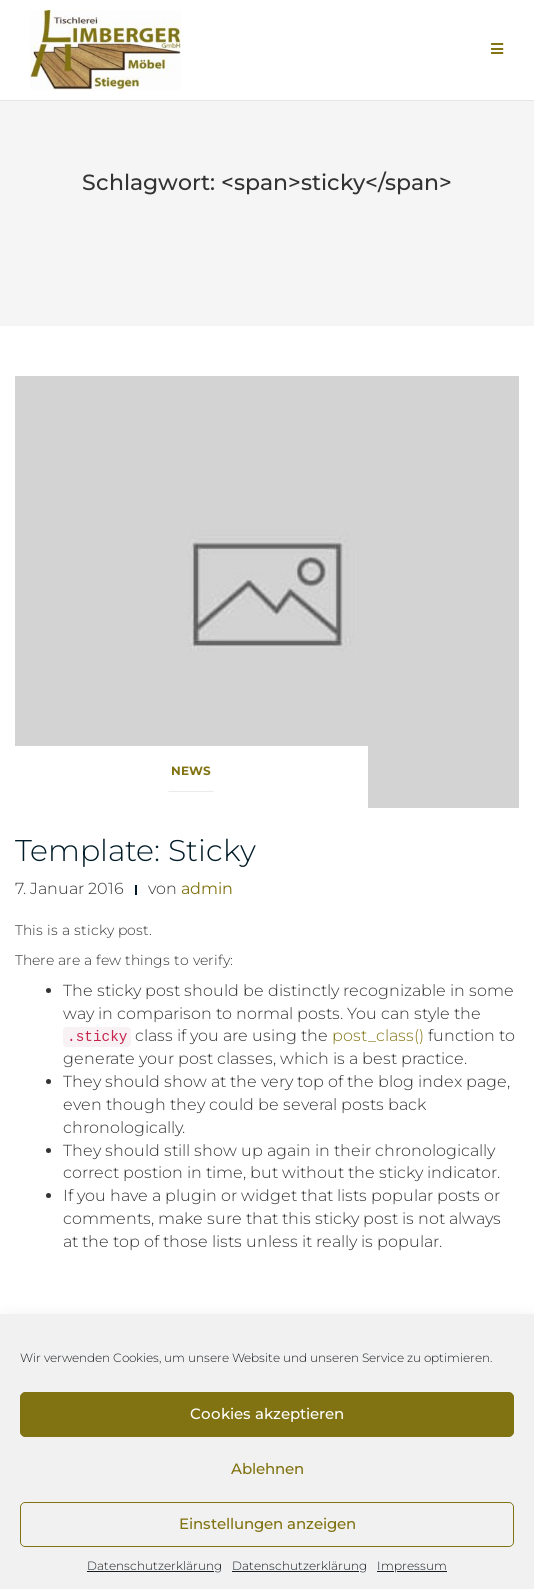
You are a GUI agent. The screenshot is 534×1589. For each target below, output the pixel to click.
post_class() (378, 1035)
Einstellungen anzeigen (267, 1523)
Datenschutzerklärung (154, 1565)
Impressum (412, 1565)
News (191, 770)
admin (207, 888)
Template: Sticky (135, 850)
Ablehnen (267, 1468)
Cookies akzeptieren (267, 1413)
